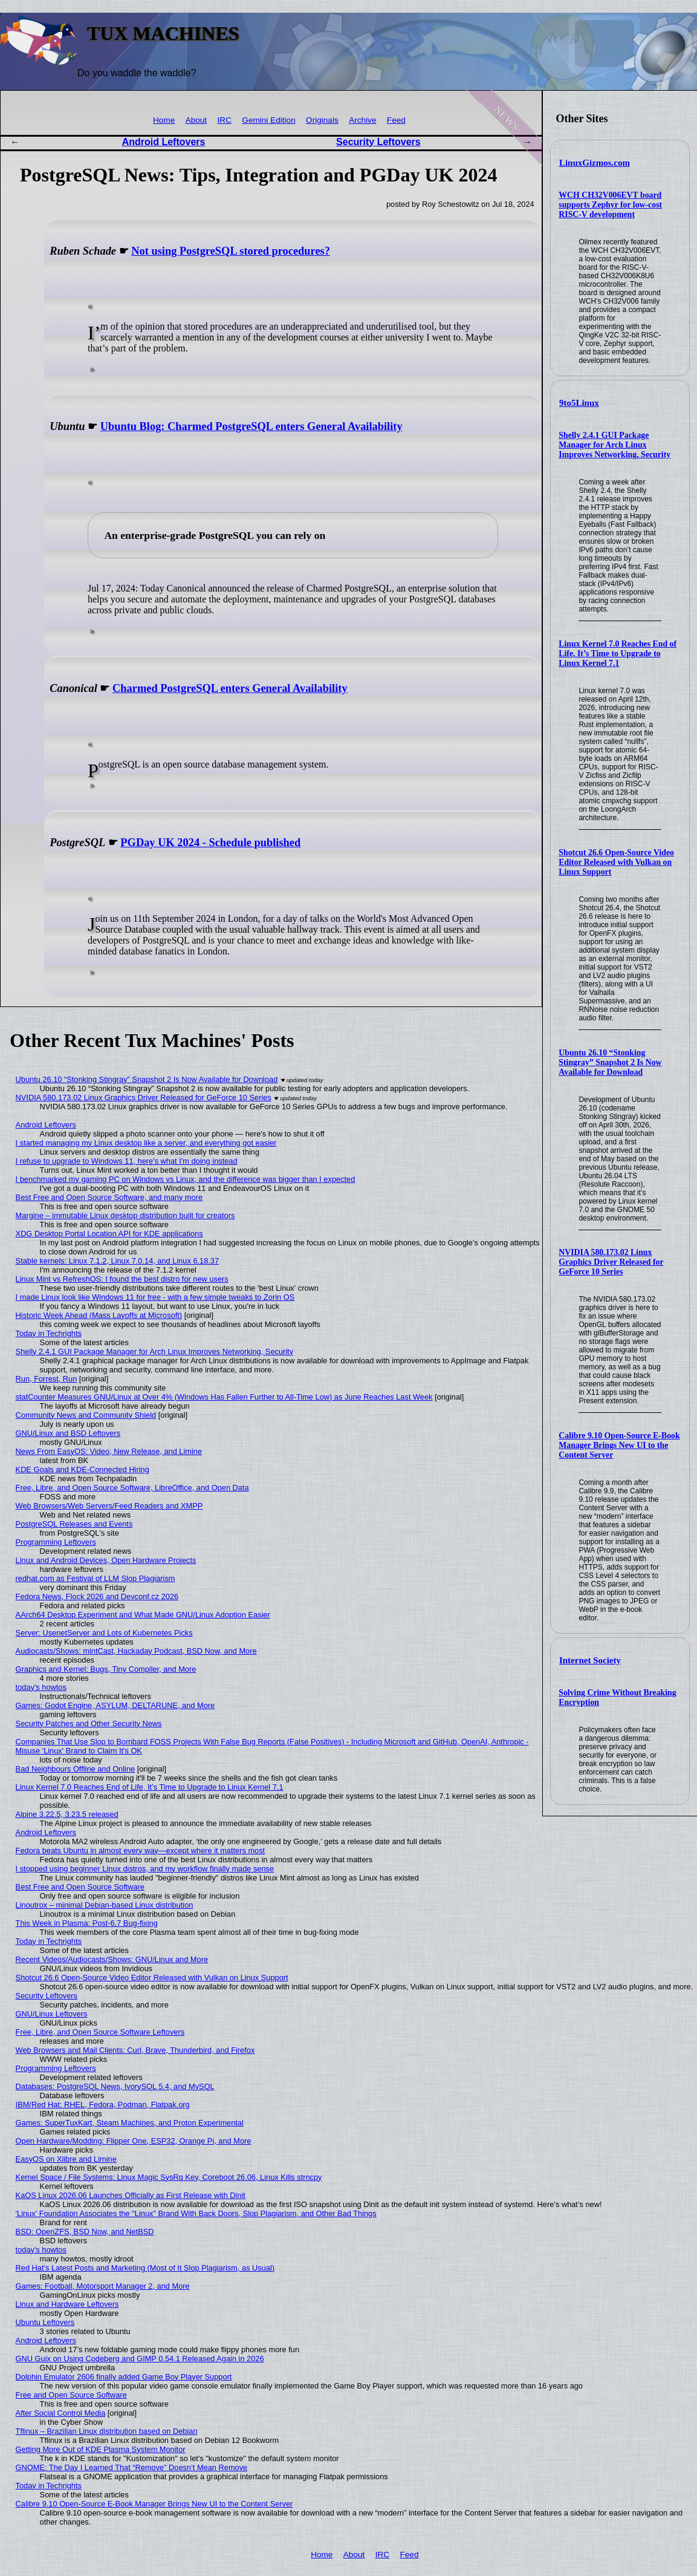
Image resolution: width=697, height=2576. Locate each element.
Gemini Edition (268, 120)
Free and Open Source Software (71, 2394)
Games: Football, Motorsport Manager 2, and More (103, 2286)
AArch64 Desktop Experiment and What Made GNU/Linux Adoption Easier (143, 1614)
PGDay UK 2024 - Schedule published (210, 842)
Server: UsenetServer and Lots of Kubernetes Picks (104, 1632)
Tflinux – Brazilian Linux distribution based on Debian (107, 2431)
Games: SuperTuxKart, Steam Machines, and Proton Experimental (130, 2122)
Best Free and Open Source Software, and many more (109, 1197)
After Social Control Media (61, 2413)
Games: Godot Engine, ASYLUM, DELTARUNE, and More (115, 1705)
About (196, 120)
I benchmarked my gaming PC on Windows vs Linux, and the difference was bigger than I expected (185, 1179)
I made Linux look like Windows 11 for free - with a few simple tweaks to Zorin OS (155, 1297)
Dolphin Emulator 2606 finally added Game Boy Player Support (124, 2376)
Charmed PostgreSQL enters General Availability (230, 688)
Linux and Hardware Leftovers (67, 2304)
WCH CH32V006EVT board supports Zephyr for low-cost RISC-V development (610, 205)
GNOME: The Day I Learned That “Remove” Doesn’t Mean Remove (132, 2467)
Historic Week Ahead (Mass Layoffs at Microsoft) (99, 1315)
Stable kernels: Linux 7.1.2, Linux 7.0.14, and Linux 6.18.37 (117, 1260)
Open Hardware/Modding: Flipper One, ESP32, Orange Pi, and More (133, 2140)
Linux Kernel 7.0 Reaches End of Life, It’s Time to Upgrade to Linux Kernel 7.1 (617, 653)
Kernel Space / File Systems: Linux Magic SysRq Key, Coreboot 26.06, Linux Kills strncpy (169, 2177)
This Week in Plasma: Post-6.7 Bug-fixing (87, 1923)
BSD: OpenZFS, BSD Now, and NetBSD (85, 2231)
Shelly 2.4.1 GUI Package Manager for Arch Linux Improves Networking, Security (614, 445)
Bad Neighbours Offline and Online (75, 1768)
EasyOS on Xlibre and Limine (66, 2159)
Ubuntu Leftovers (45, 2322)
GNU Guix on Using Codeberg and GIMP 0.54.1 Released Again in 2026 (140, 2358)
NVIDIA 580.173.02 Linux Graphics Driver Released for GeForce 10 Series (611, 1262)
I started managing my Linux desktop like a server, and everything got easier (146, 1142)
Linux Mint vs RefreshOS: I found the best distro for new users (122, 1278)
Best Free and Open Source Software (80, 1886)
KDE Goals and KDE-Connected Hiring (82, 1469)
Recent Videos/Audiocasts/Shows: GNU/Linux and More (112, 1959)
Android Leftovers (164, 142)
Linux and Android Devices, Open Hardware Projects (106, 1560)
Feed (396, 120)
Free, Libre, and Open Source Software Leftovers (100, 2031)
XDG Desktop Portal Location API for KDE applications (109, 1233)
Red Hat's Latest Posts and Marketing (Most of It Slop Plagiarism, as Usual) (145, 2267)
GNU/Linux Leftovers (52, 2013)
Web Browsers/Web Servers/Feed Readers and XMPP (109, 1505)
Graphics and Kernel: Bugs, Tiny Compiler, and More (106, 1669)
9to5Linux (579, 403)
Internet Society (590, 1660)
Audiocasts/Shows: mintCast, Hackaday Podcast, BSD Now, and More (136, 1650)
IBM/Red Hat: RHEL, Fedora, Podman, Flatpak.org (103, 2104)
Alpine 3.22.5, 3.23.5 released (67, 1814)
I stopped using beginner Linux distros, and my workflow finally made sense (145, 1868)
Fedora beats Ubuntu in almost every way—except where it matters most (140, 1850)
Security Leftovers (378, 142)
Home (164, 120)
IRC (225, 120)
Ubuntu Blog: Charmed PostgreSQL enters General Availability (251, 426)
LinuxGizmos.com (594, 163)
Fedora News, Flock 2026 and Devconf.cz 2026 (97, 1596)
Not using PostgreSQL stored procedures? (230, 251)
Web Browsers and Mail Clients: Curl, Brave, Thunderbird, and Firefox (135, 2050)
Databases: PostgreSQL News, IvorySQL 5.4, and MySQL (115, 2086)
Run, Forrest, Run (46, 1378)
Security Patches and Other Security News (89, 1723)
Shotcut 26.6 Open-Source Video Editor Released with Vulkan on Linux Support (616, 862)
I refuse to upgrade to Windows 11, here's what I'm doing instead (127, 1161)
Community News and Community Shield (86, 1415)
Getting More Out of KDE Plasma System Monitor (101, 2449)
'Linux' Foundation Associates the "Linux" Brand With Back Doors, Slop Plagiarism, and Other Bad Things (196, 2213)
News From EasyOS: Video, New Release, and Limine (109, 1451)
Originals (322, 120)
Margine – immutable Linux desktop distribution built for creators (125, 1215)
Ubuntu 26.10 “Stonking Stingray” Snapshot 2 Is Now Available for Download (610, 1062)
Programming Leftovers (56, 1542)
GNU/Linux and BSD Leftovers (68, 1433)
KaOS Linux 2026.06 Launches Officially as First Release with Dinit (130, 2195)
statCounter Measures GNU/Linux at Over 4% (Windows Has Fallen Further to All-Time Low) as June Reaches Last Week (224, 1396)
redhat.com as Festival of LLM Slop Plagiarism (95, 1578)
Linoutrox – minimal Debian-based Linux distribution (104, 1904)
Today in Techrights (49, 1333)
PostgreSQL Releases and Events (74, 1523)
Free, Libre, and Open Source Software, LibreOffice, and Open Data (132, 1487)
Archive (362, 120)
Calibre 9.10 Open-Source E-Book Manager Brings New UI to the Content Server (619, 1445)
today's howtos (41, 1687)
